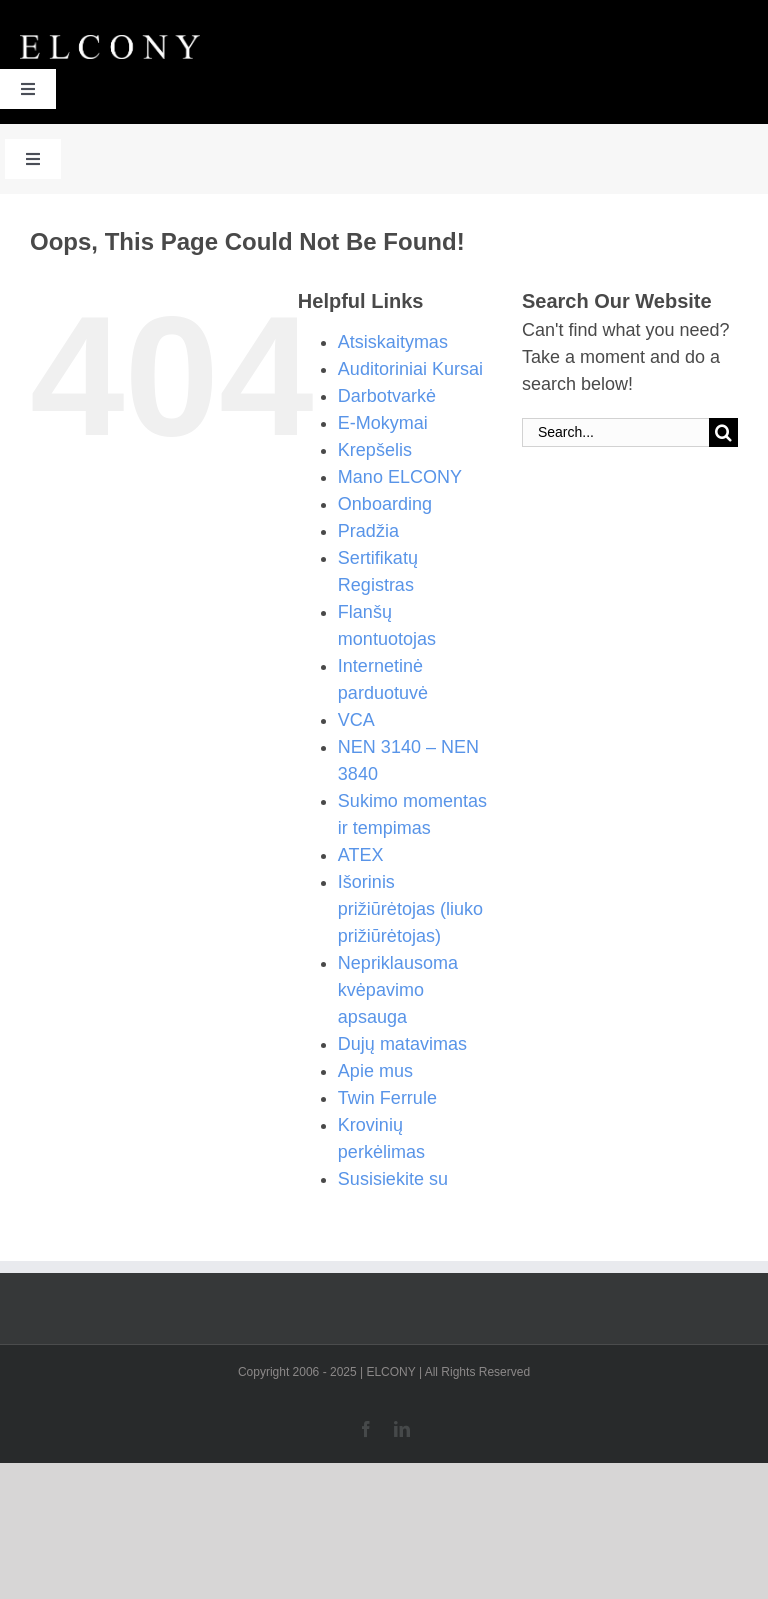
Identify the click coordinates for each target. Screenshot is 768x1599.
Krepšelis (375, 450)
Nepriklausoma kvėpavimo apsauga (398, 990)
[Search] (723, 432)
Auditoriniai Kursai (410, 369)
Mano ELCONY (400, 477)
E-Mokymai (383, 423)
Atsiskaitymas (393, 342)
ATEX (361, 855)
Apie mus (375, 1071)
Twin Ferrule (387, 1098)
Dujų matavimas (402, 1044)
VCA (356, 720)
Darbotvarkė (387, 396)
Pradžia (368, 531)
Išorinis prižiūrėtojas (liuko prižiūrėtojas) (410, 909)
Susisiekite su (393, 1179)
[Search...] (615, 432)
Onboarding (385, 504)
